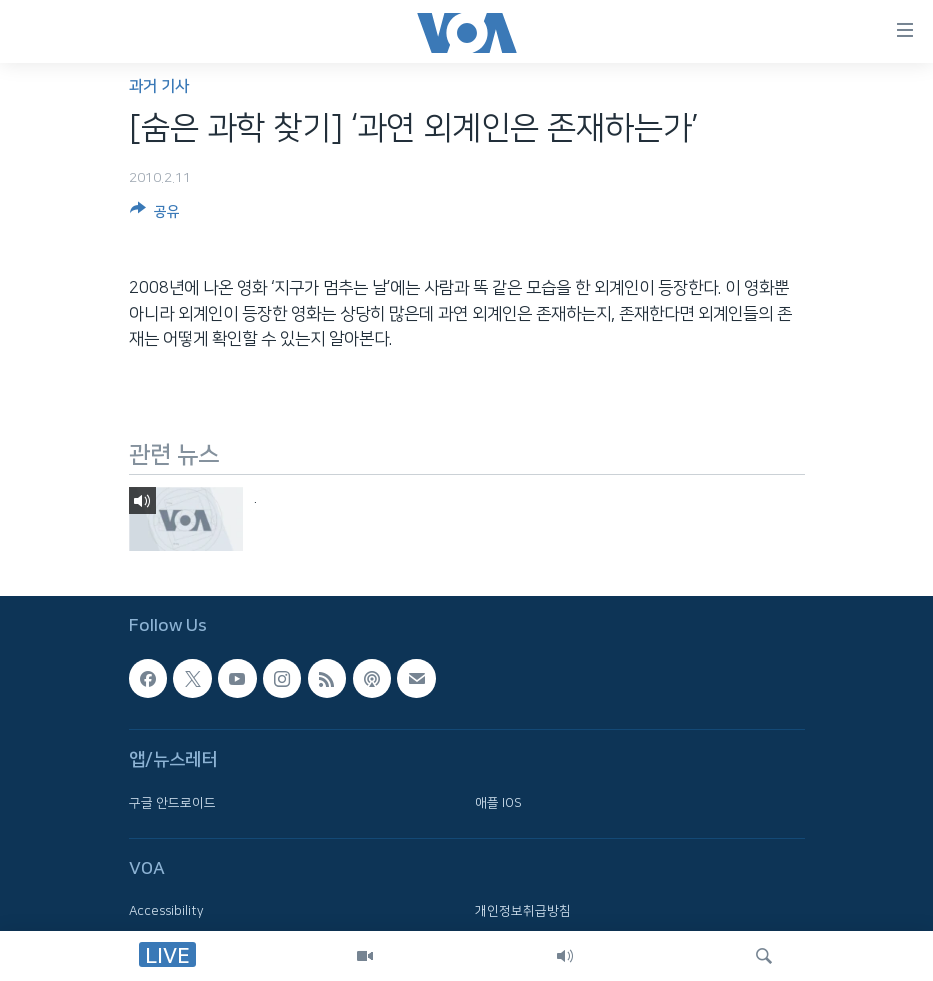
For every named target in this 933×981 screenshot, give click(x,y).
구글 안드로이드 (172, 803)
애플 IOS (498, 803)
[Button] (155, 215)
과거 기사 (159, 86)
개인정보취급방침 (523, 911)
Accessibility (166, 911)
